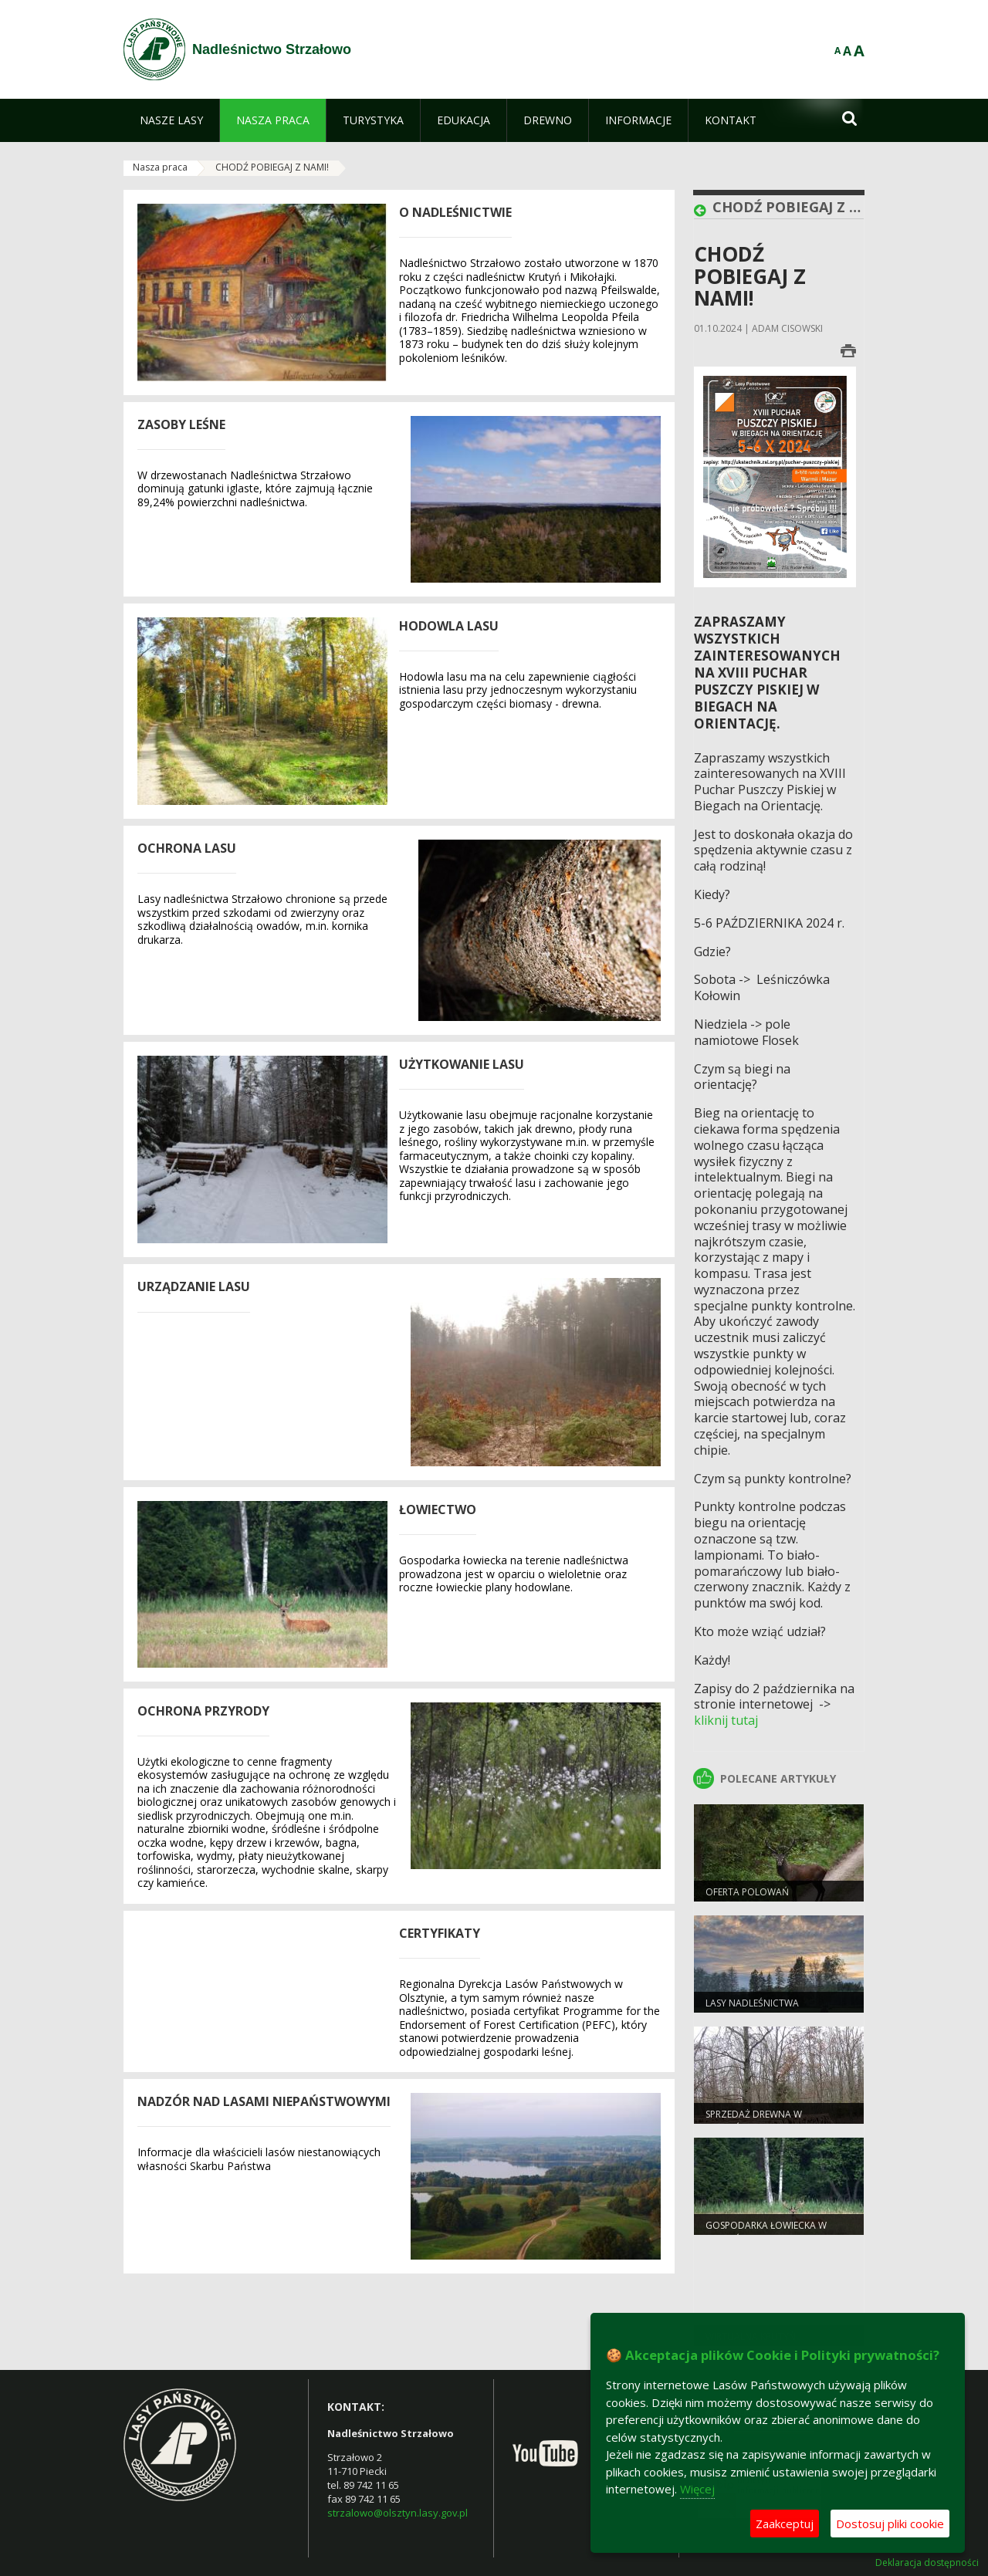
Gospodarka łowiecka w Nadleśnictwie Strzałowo (770, 2232)
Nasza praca (160, 167)
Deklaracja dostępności (927, 2562)
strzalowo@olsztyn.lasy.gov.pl (397, 2513)
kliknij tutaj (726, 1720)
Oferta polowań (747, 1891)
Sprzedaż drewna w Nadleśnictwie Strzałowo (770, 2121)
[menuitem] (171, 120)
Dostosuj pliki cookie (890, 2523)
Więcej (697, 2489)
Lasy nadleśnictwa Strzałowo (752, 2009)
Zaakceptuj (785, 2523)
